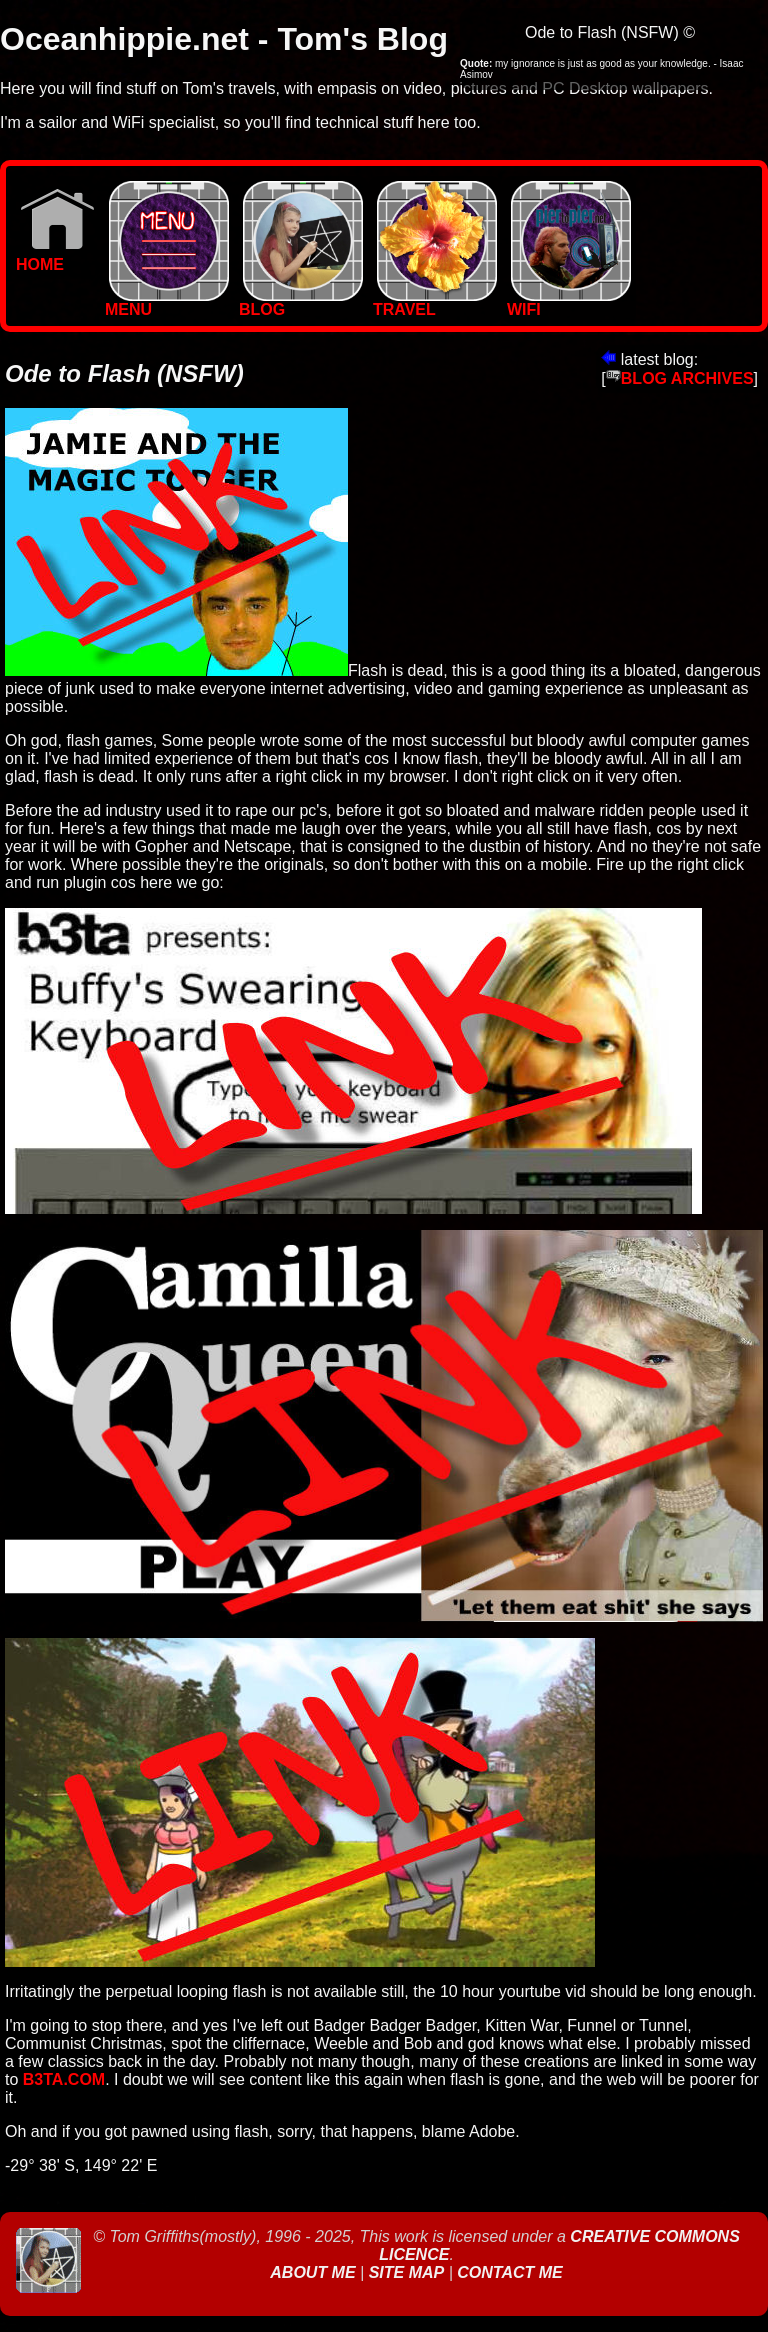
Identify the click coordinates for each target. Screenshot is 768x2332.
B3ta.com (64, 2079)
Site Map (407, 2272)
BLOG (301, 302)
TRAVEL (435, 302)
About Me (315, 2272)
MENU (167, 302)
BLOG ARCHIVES (680, 378)
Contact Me (509, 2272)
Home (55, 257)
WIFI (569, 302)
